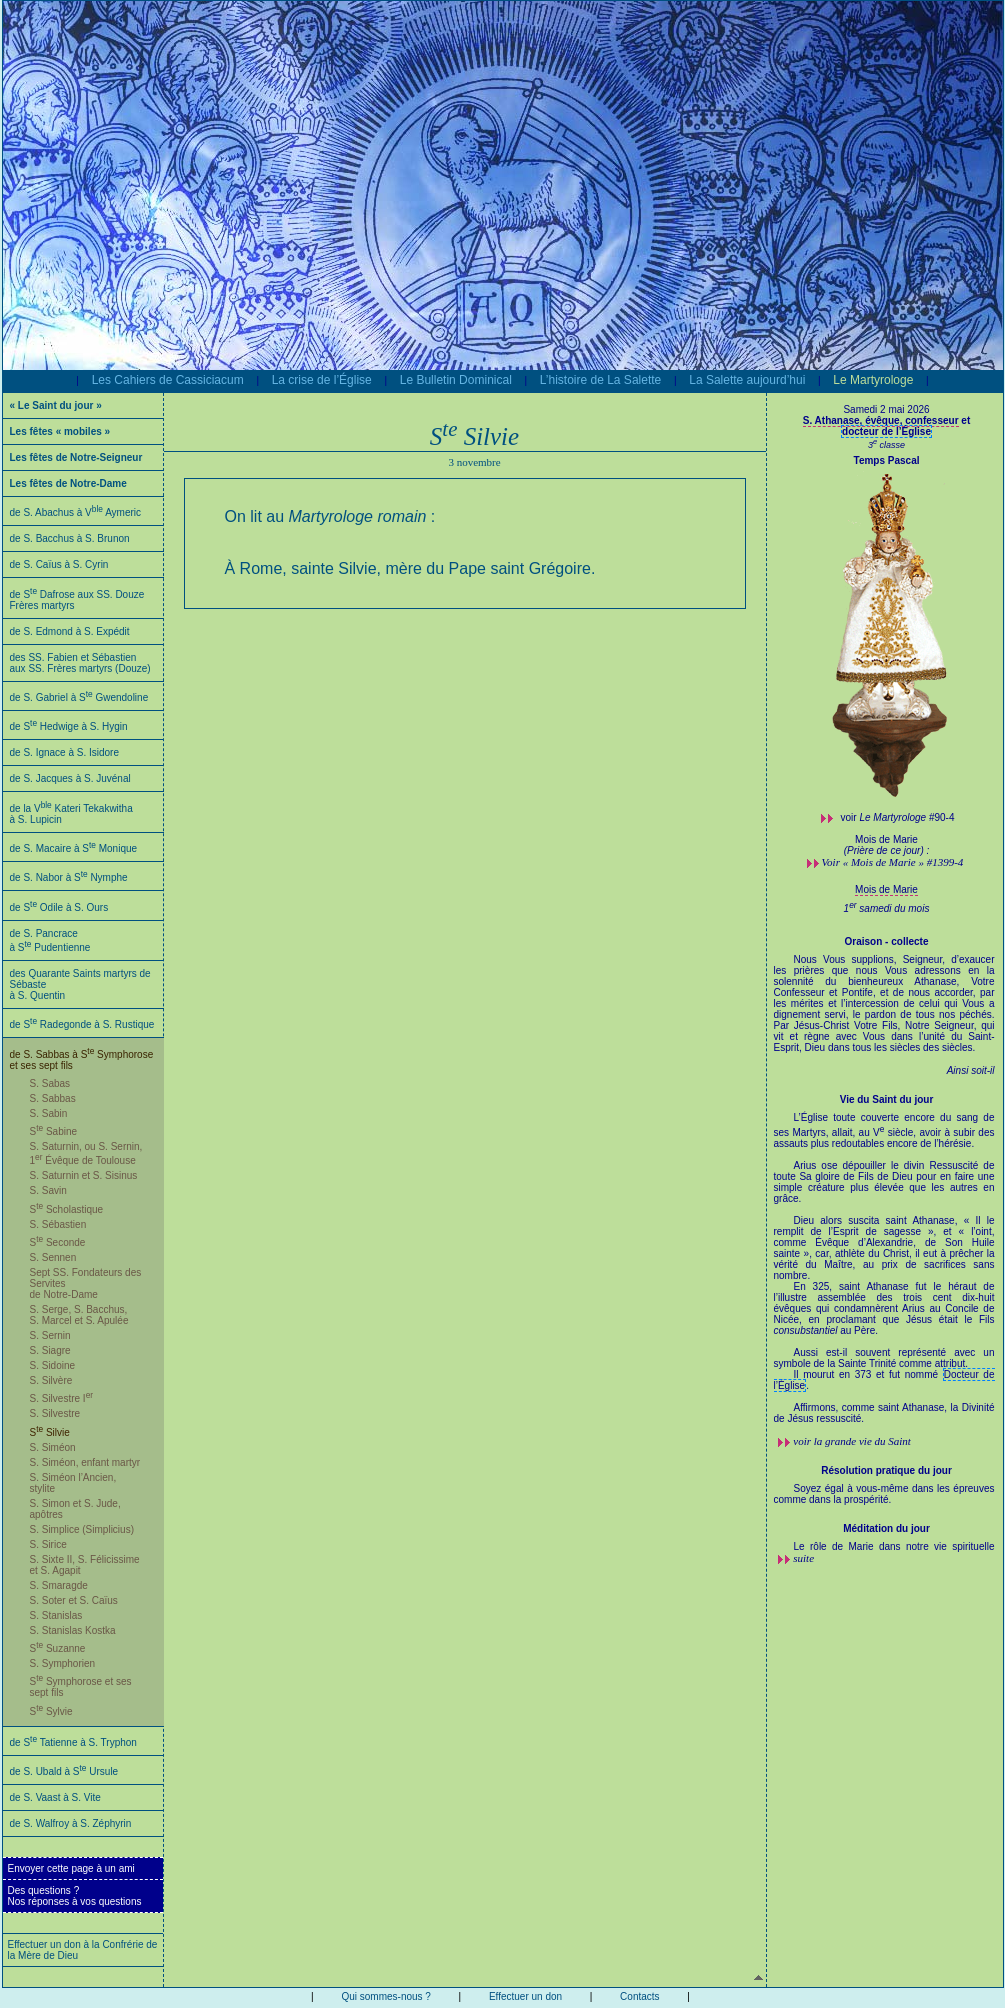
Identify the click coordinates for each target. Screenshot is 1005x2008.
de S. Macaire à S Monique (74, 848)
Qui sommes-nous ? (385, 1996)
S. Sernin (50, 1335)
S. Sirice (48, 1544)
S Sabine (54, 1131)
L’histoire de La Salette (600, 380)
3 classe (886, 445)
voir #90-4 (898, 817)
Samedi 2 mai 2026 (886, 409)
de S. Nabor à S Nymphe (69, 877)
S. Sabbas (53, 1098)
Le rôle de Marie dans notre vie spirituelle (894, 1546)
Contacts (639, 1996)
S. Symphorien (63, 1663)
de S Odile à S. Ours (59, 907)
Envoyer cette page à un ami (71, 1868)
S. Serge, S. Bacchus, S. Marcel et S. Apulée (79, 1315)
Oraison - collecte (887, 941)
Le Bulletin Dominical (456, 380)
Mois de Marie (886, 889)
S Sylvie (51, 1711)
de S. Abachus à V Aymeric (76, 512)
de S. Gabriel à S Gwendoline (79, 697)
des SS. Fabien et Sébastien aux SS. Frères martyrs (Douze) (80, 663)
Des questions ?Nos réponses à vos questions (75, 1896)
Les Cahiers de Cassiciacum (168, 380)
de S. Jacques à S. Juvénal (70, 778)
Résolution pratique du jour (886, 1470)
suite (803, 1558)
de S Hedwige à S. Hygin (69, 726)
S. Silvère (51, 1380)
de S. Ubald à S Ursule (64, 1771)
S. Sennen (53, 1257)
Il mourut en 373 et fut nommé (868, 1374)
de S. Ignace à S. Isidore (65, 752)
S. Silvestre (55, 1413)
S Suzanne (58, 1648)
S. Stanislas (56, 1615)
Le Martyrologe (873, 380)
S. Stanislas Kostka (73, 1630)
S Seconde (58, 1242)
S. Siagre (50, 1350)
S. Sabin (49, 1113)
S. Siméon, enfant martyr (85, 1462)
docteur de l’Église (886, 431)
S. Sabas (50, 1083)
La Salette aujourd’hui (747, 380)
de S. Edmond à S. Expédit (70, 631)
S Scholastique (67, 1209)
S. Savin (48, 1190)
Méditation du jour (886, 1528)
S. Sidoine (53, 1365)
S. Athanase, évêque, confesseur (881, 420)
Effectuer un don (525, 1996)
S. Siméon (53, 1447)
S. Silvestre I (62, 1398)
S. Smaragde (59, 1585)
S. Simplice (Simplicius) (82, 1529)
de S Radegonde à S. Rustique (82, 1024)
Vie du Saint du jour (887, 1099)
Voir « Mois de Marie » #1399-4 (893, 862)
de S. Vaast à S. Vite (55, 1797)
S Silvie (50, 1432)
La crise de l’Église (322, 380)
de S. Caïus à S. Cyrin (59, 564)
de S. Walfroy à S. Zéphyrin (71, 1823)
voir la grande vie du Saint (852, 1441)
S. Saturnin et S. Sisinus (84, 1175)
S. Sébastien (58, 1224)
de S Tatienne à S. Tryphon (73, 1742)
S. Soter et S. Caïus (74, 1600)
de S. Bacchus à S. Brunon (70, 538)
